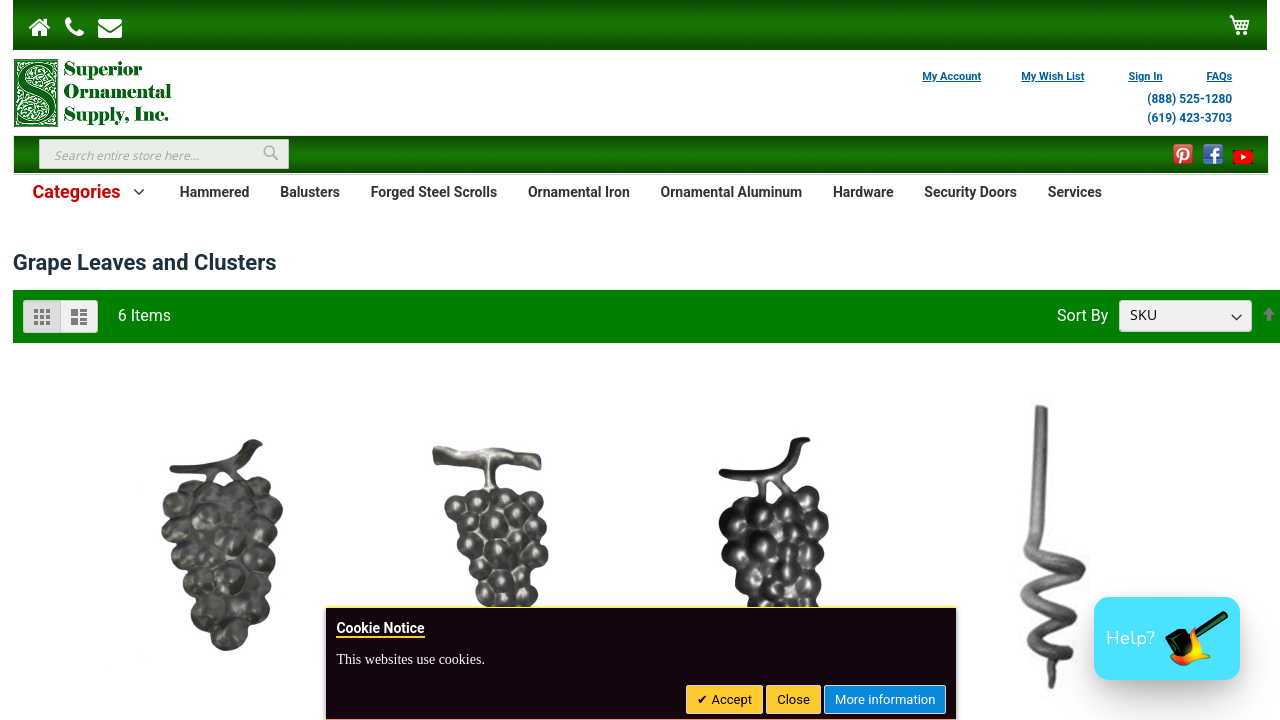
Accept (730, 699)
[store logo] (93, 91)
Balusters (310, 192)
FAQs (1220, 76)
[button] (1167, 638)
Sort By (1082, 314)
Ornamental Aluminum (732, 192)
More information (885, 699)
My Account (951, 76)
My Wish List (1052, 76)
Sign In (1145, 76)
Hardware (863, 192)
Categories (77, 191)
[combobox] (164, 154)
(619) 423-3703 (1189, 118)
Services (1075, 192)
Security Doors (970, 192)
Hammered (215, 192)
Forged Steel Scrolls (434, 192)
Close (793, 699)
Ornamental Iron (579, 192)
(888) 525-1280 (1189, 99)
